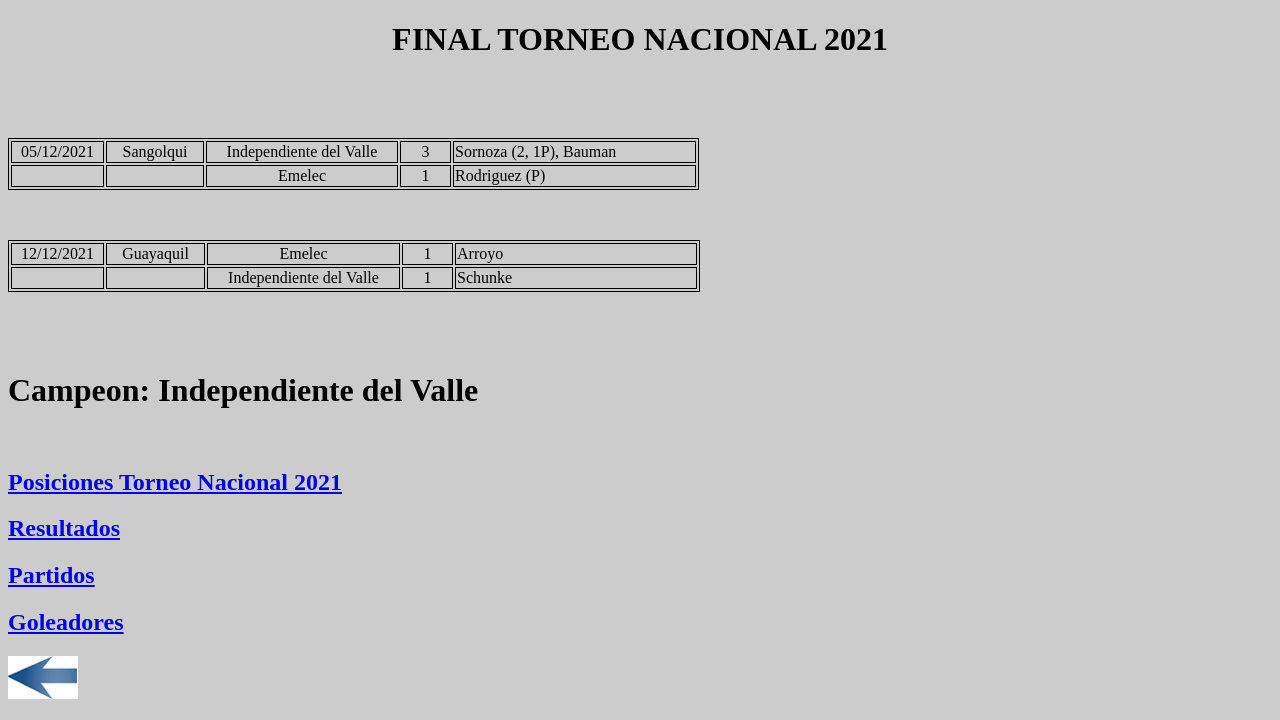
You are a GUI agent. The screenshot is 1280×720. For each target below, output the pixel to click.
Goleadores (66, 622)
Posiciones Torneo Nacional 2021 (175, 482)
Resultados (64, 528)
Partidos (51, 575)
